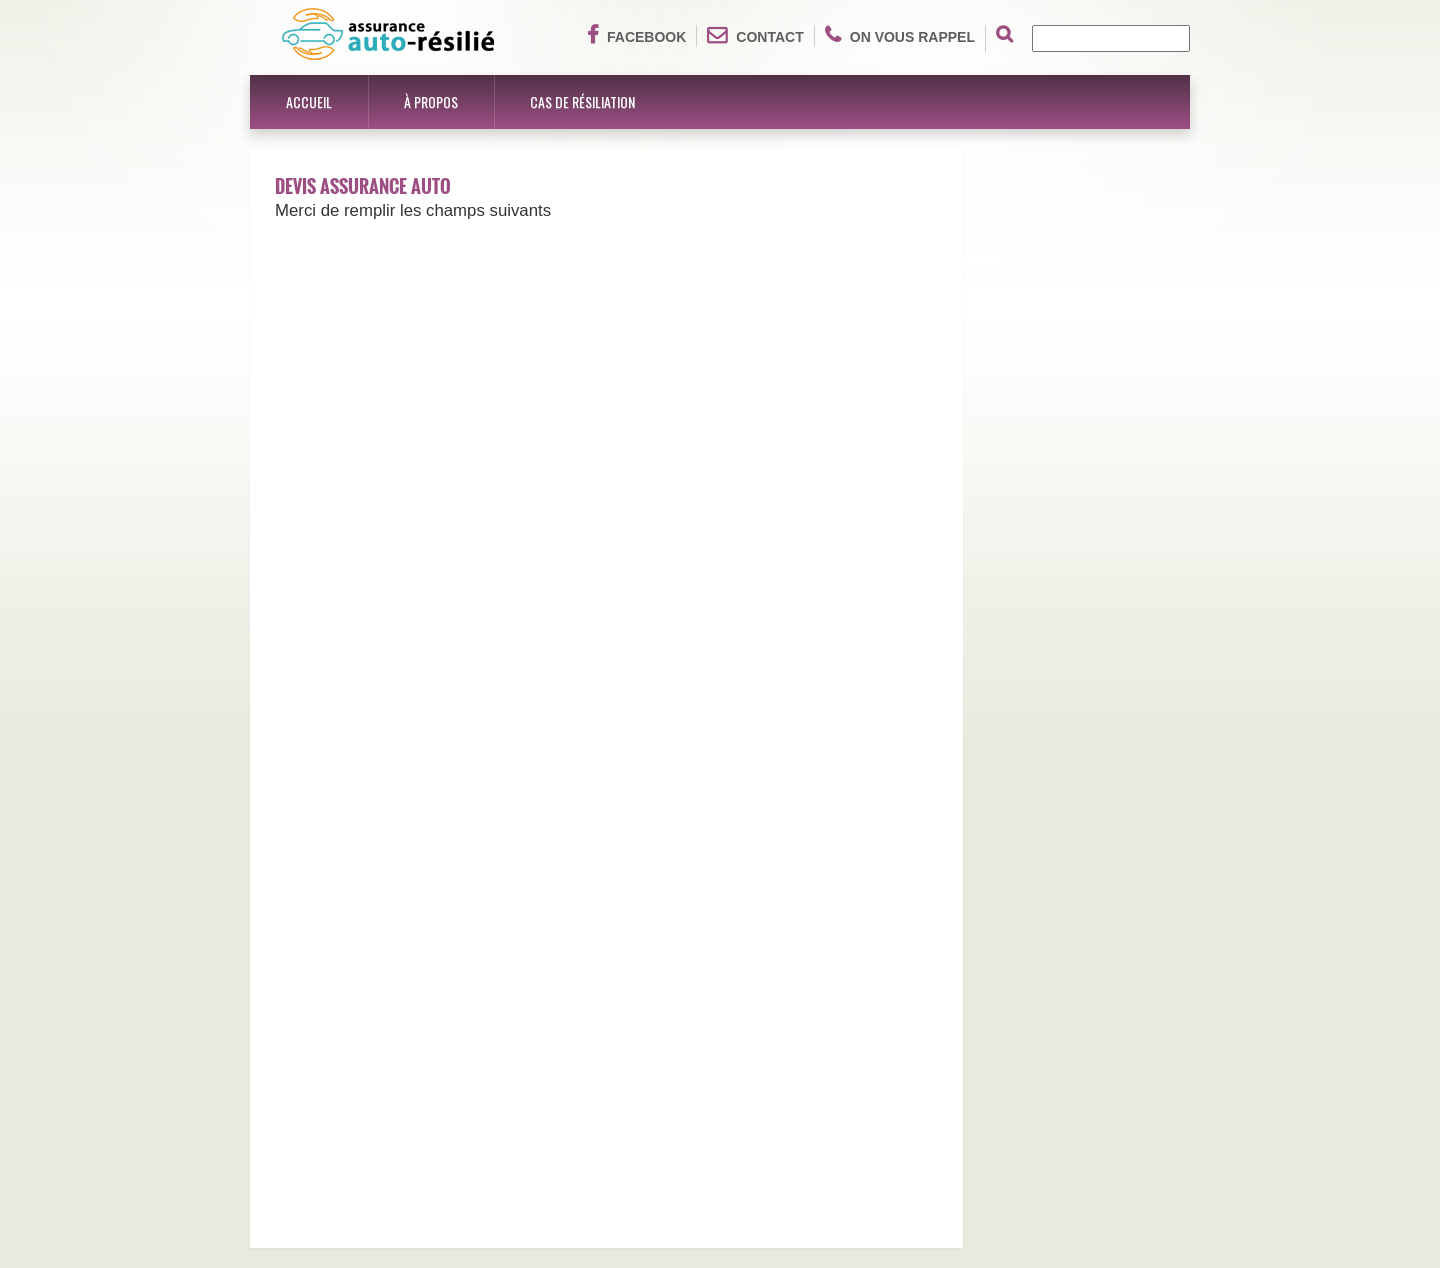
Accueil (309, 101)
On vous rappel (900, 35)
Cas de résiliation (582, 101)
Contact (755, 35)
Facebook (636, 35)
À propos (431, 101)
